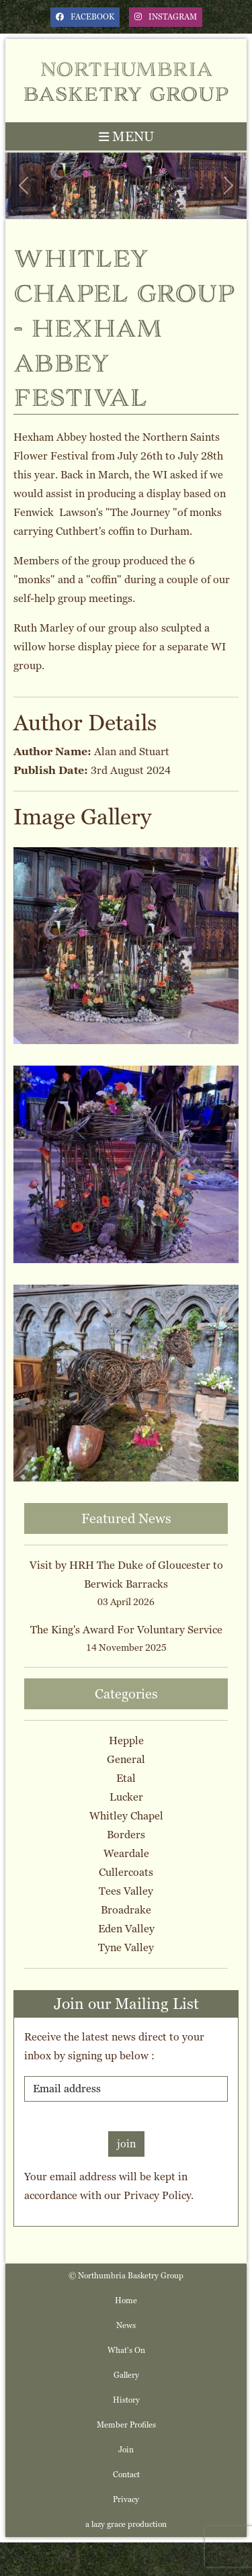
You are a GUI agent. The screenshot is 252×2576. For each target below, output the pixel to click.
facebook (85, 16)
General (126, 1759)
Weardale (126, 1853)
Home (126, 2300)
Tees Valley (126, 1891)
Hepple (126, 1740)
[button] (23, 186)
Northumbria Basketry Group (126, 80)
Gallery (126, 2375)
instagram (165, 16)
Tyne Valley (126, 1947)
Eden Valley (126, 1929)
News (126, 2325)
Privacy (126, 2499)
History (126, 2400)
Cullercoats (126, 1872)
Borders (126, 1835)
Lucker (126, 1797)
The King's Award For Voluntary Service (126, 1630)
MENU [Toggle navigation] (126, 136)
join (126, 2144)
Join (126, 2449)
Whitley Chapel (126, 1816)
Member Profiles (126, 2424)
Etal (126, 1778)
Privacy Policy (157, 2195)
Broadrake (126, 1910)
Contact (126, 2474)
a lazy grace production (126, 2524)
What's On (126, 2350)
